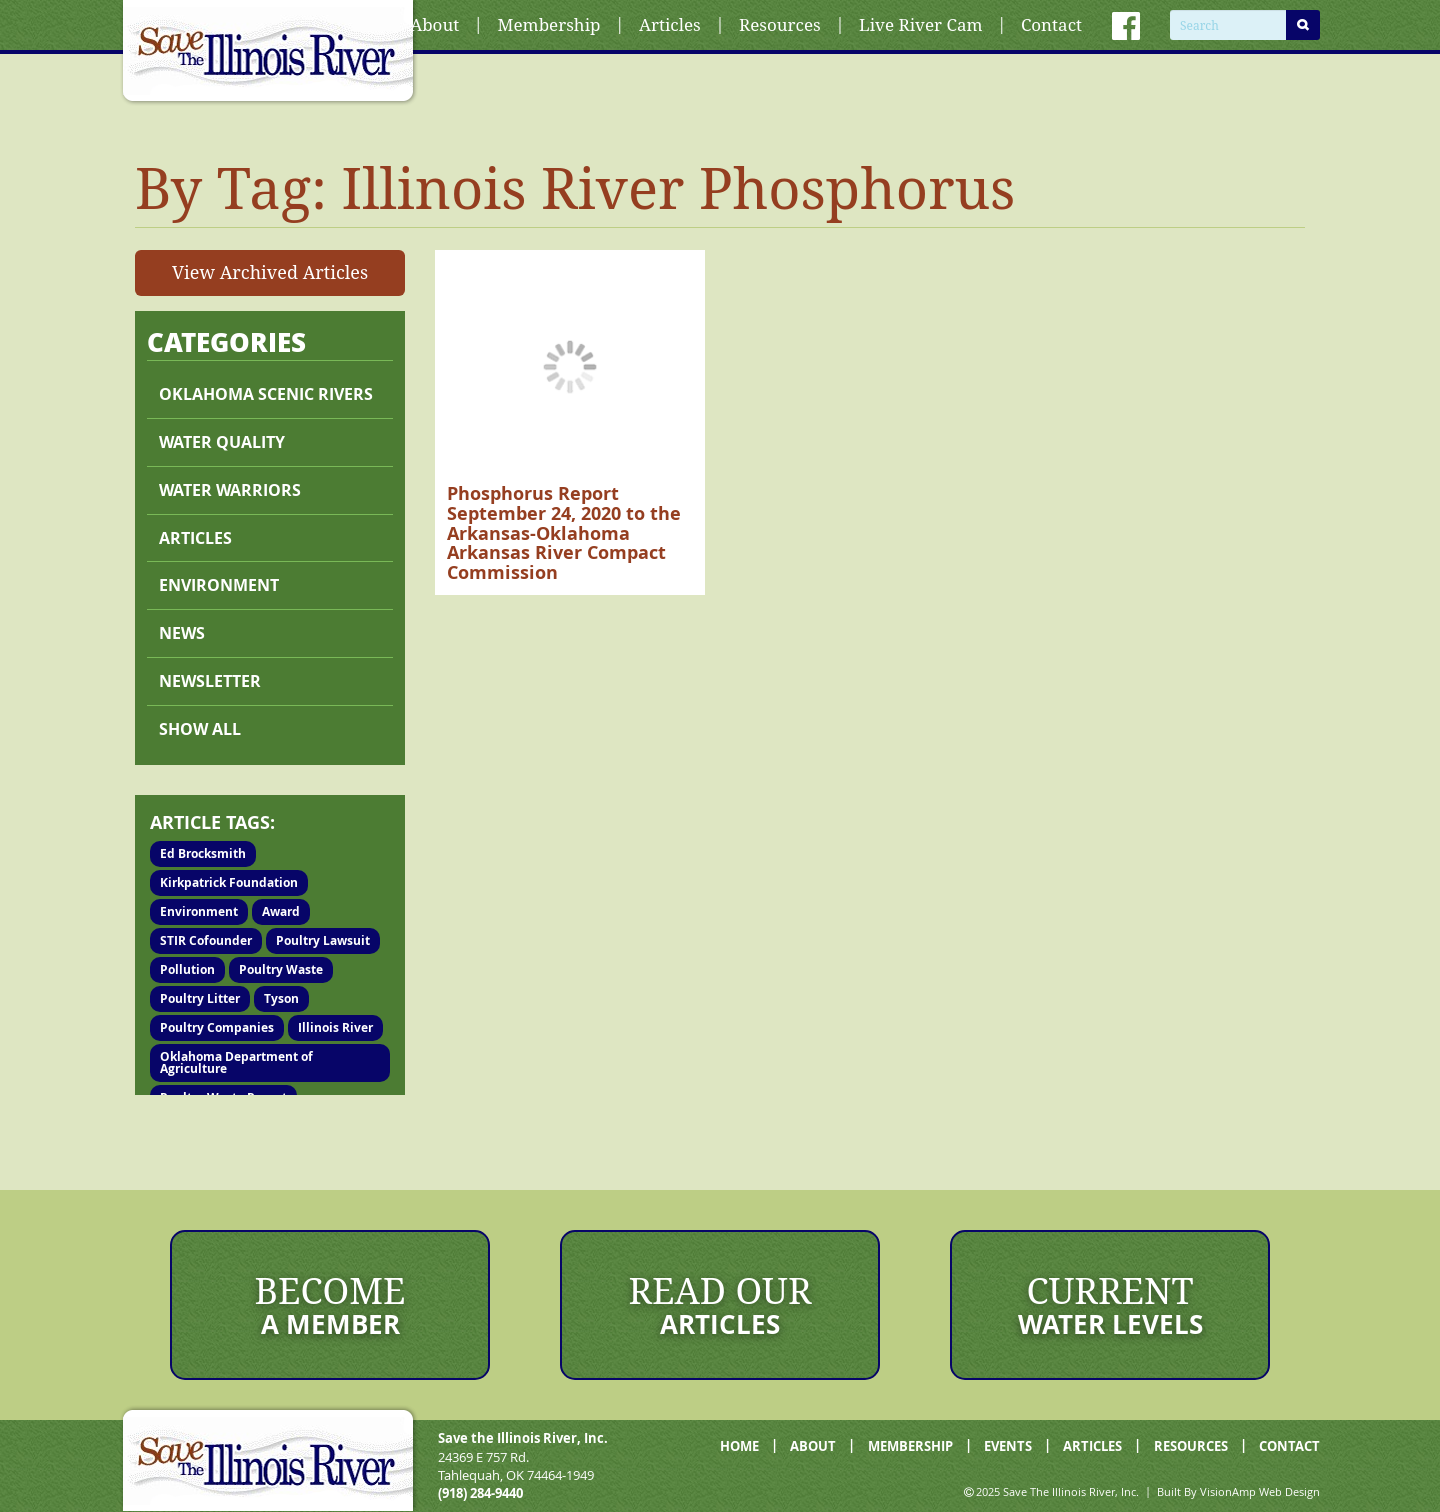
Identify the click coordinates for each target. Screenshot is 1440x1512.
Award (281, 911)
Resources (780, 24)
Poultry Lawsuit (323, 940)
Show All (200, 729)
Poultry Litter (200, 998)
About (434, 24)
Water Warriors (230, 490)
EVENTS (1008, 1446)
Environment (219, 585)
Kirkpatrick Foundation (229, 882)
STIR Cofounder (206, 940)
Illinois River (335, 1027)
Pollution (187, 969)
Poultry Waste (281, 969)
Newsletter (210, 681)
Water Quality (222, 442)
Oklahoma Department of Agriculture (236, 1062)
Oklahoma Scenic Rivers (266, 394)
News (182, 633)
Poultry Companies (217, 1027)
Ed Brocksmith (203, 853)
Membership (549, 24)
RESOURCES (1191, 1446)
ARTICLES (1092, 1446)
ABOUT (813, 1446)
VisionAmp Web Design (1260, 1491)
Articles (670, 24)
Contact (1051, 24)
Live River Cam (920, 24)
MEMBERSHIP (910, 1446)
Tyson (281, 998)
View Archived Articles (270, 272)
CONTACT (1289, 1446)
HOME (739, 1446)
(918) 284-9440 (480, 1493)
